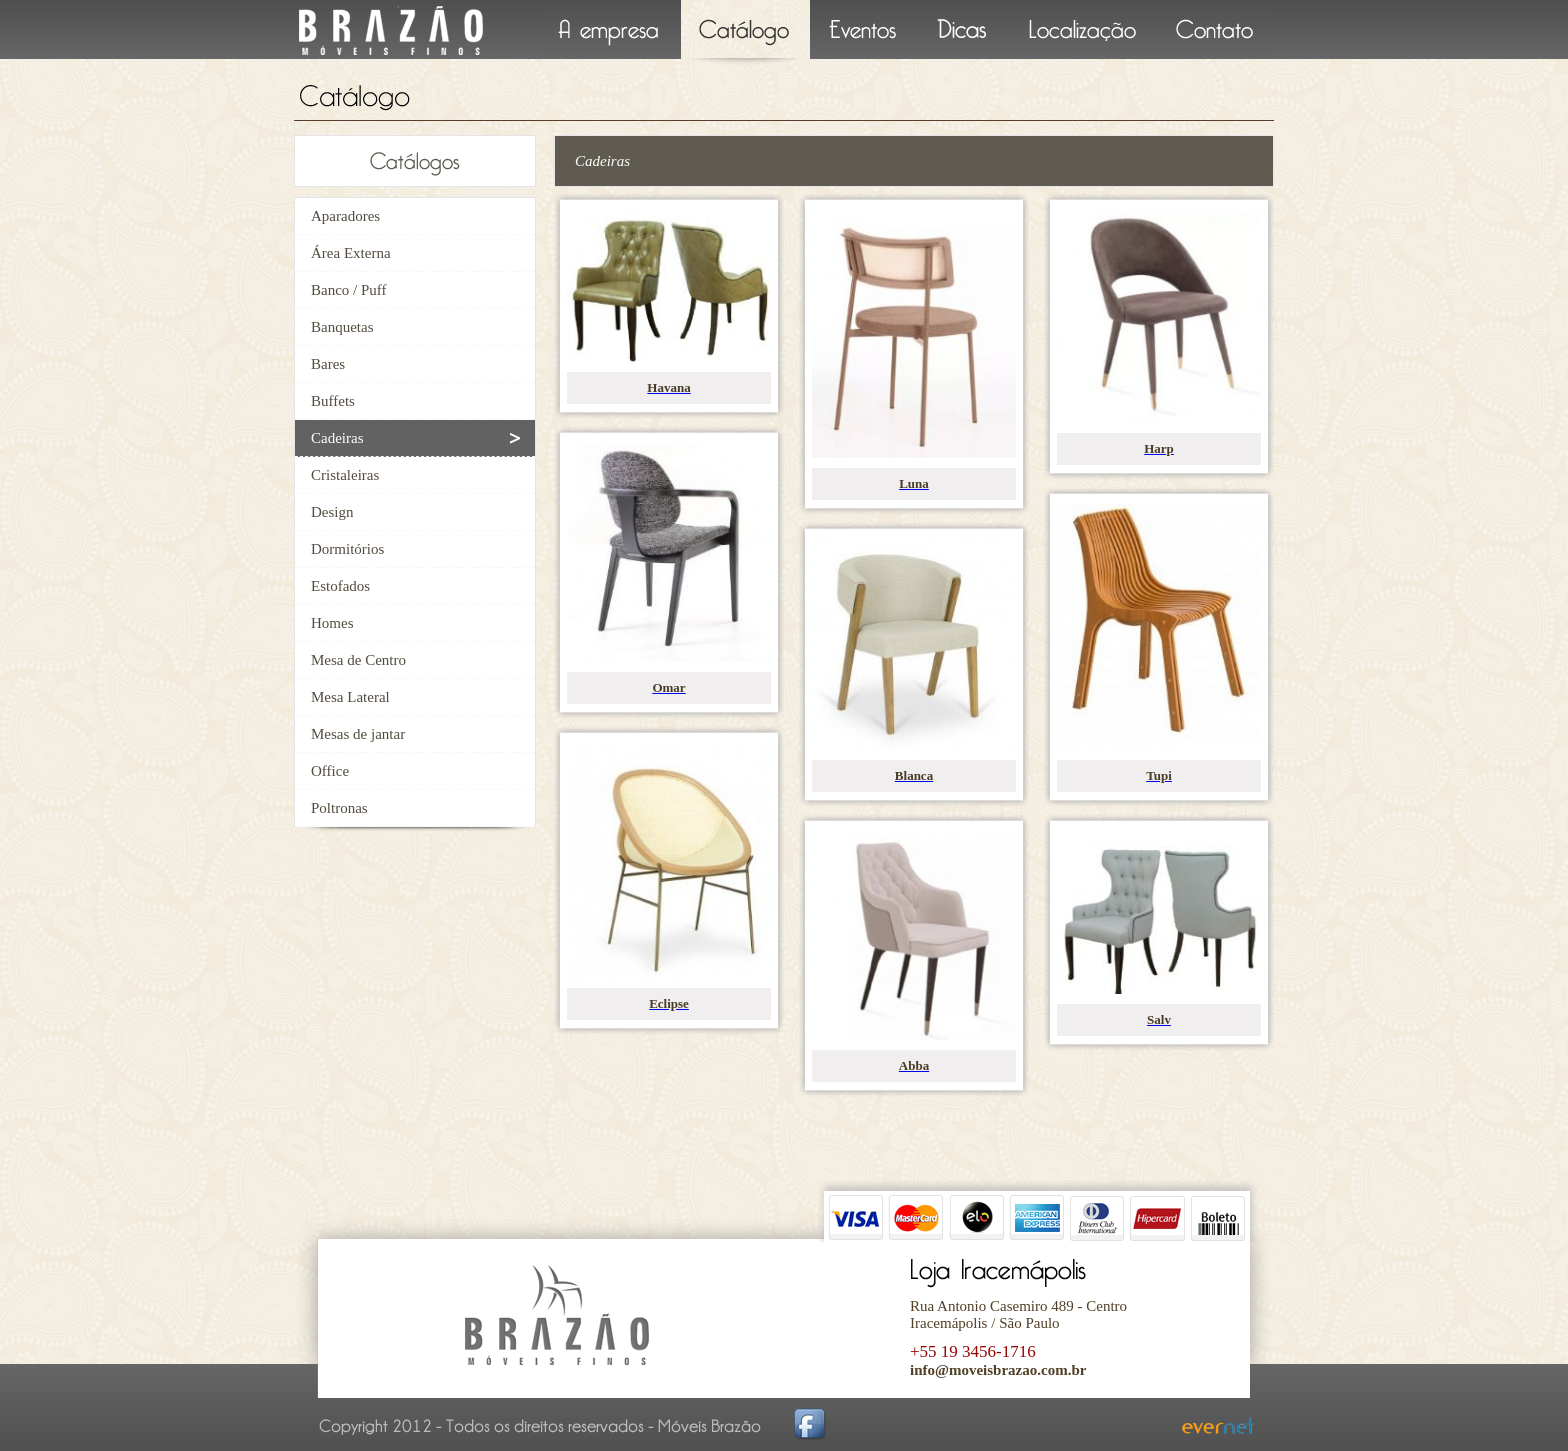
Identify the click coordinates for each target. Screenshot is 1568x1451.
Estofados (340, 586)
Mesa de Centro (358, 660)
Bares (328, 364)
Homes (332, 623)
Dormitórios (347, 549)
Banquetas (342, 327)
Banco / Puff (349, 290)
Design (332, 512)
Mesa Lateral (350, 697)
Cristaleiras (345, 475)
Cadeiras (337, 438)
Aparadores (345, 216)
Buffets (333, 401)
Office (330, 771)
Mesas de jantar (358, 734)
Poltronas (339, 808)
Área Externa (351, 253)
